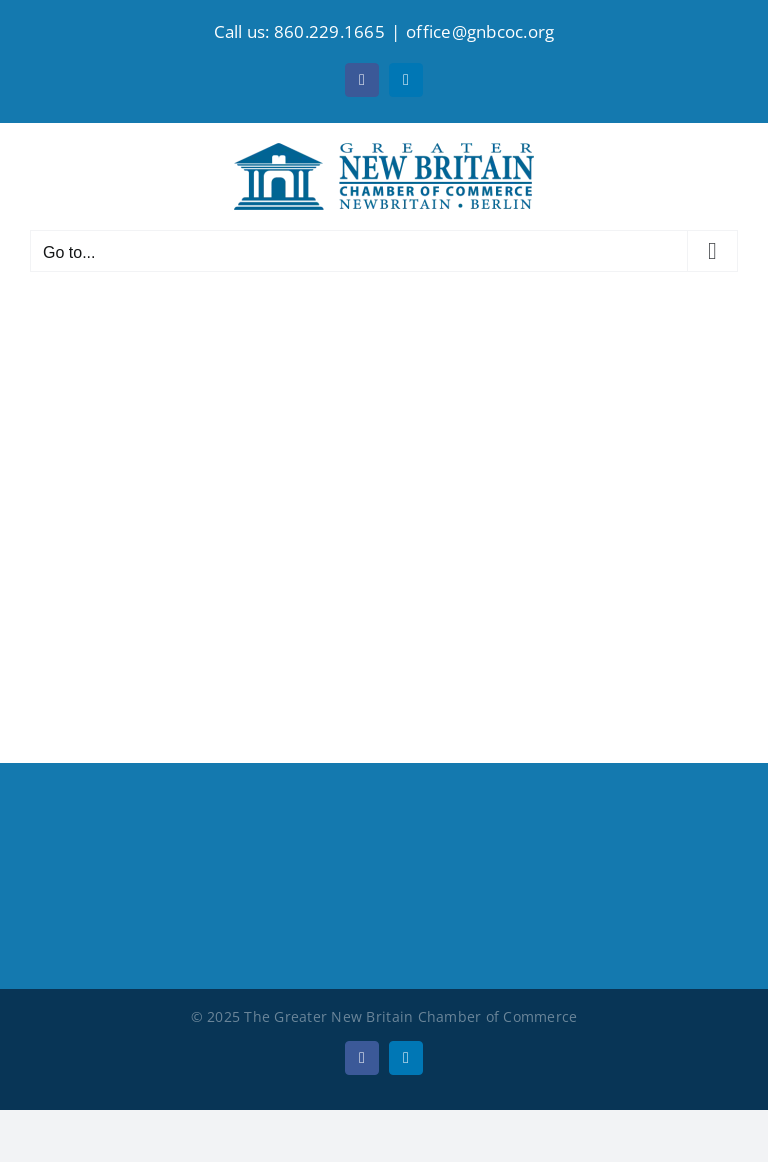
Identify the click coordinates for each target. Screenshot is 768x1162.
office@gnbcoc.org (480, 31)
